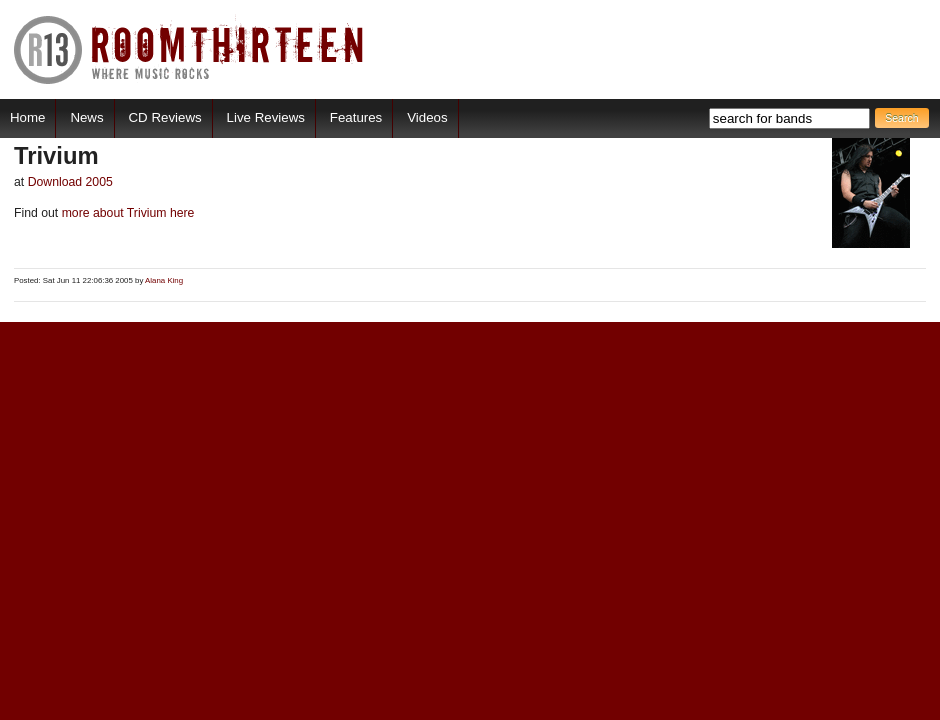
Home (27, 117)
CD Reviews (165, 117)
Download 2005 (70, 182)
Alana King (164, 280)
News (86, 117)
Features (356, 117)
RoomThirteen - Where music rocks (189, 49)
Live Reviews (266, 117)
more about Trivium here (126, 213)
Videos (427, 117)
